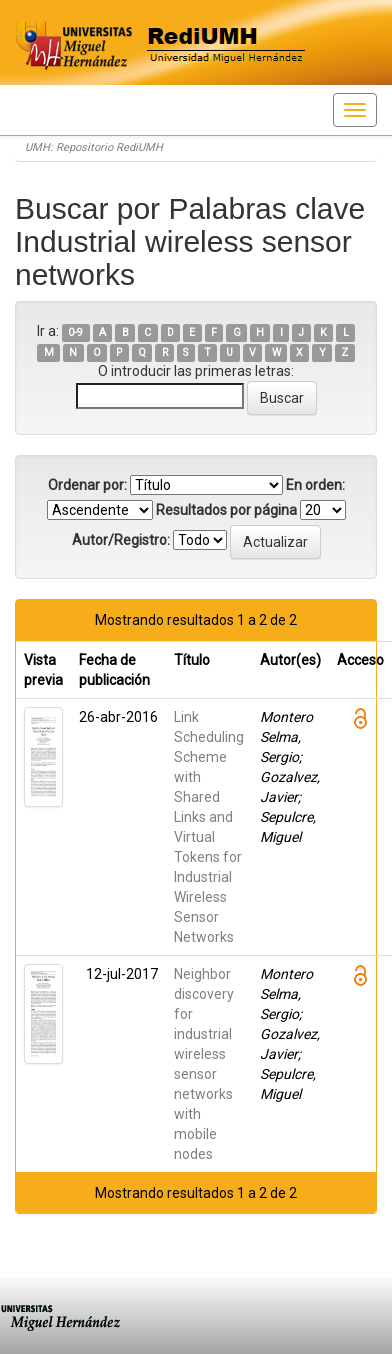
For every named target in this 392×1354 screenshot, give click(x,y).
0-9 (75, 332)
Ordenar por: (87, 485)
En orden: (315, 485)
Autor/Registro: (121, 540)
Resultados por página (226, 510)
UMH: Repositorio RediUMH (94, 147)
